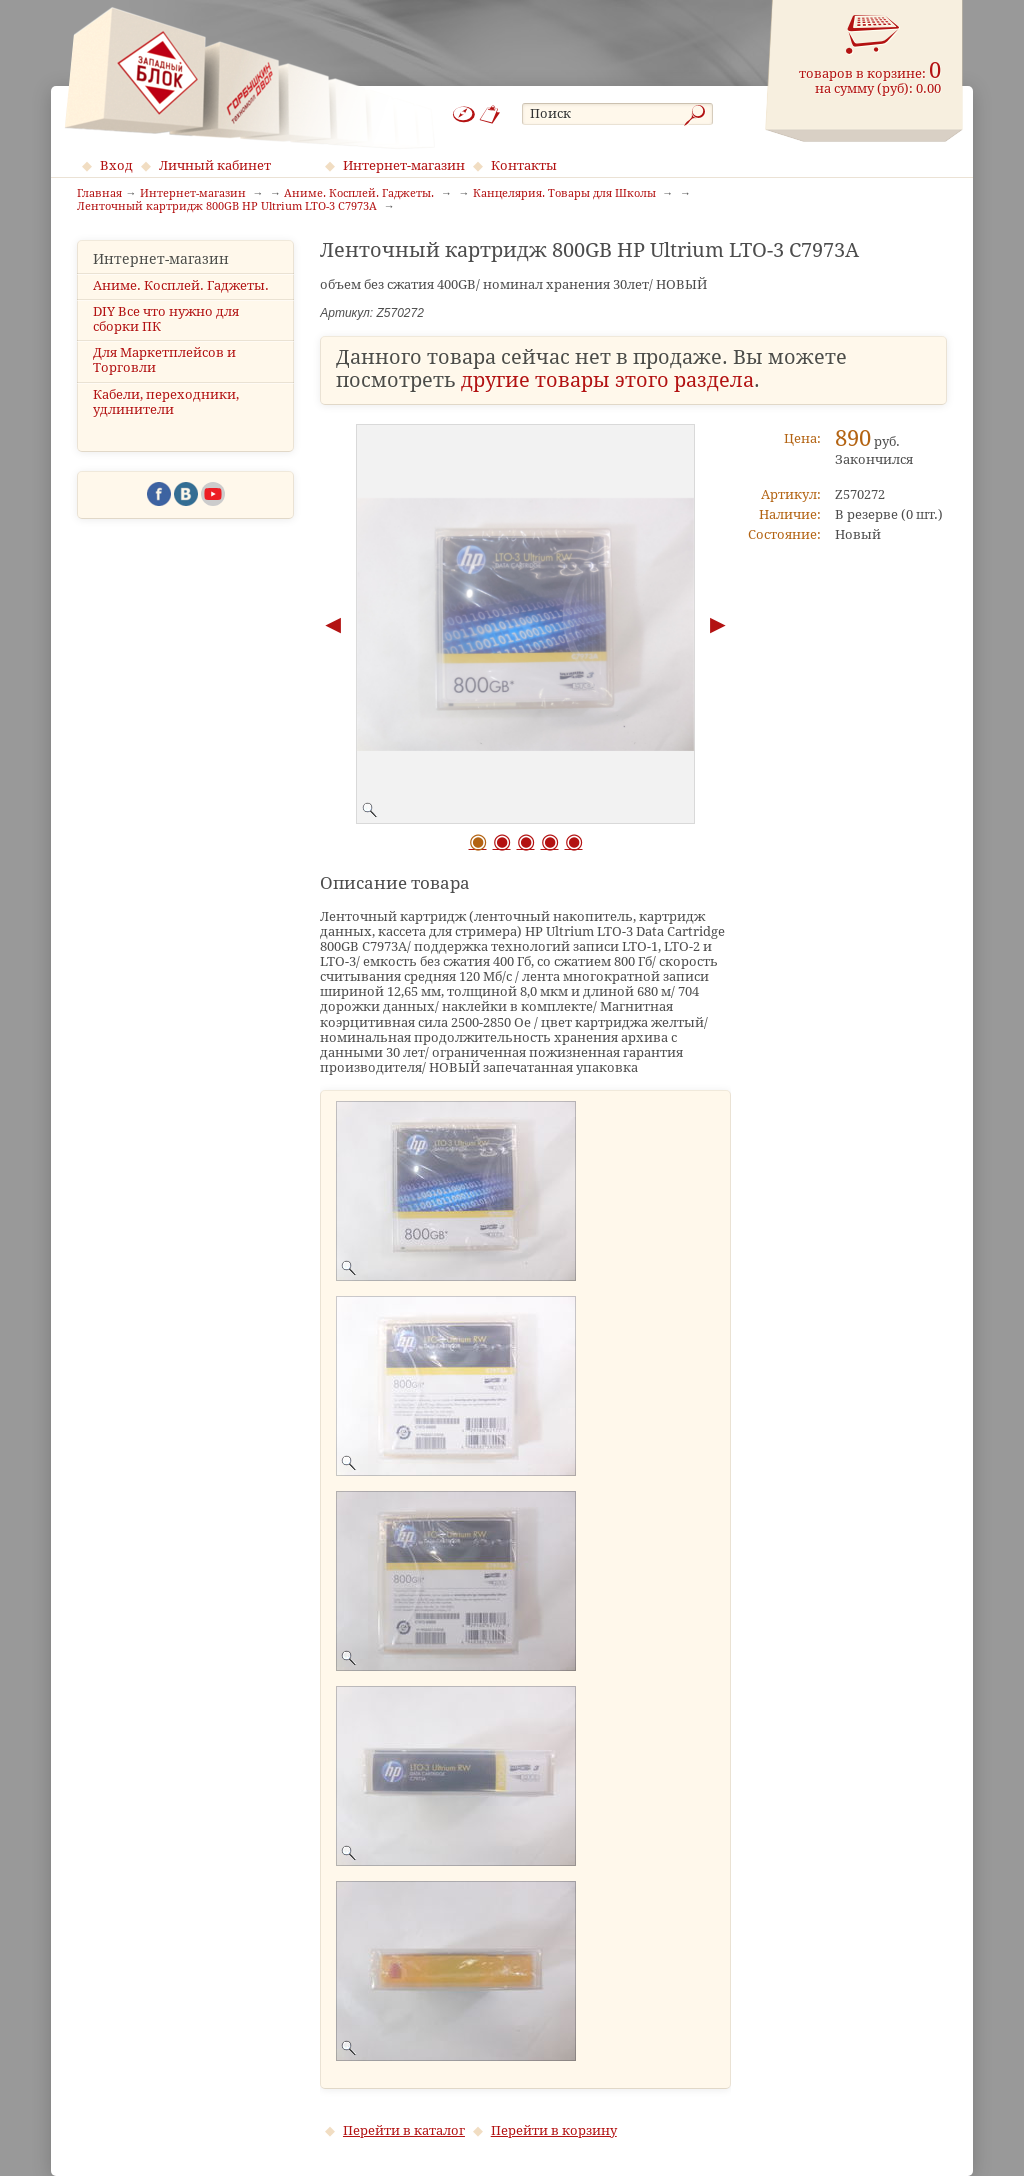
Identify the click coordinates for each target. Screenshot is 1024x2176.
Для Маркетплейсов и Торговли (164, 360)
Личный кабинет (215, 165)
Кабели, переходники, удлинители (166, 402)
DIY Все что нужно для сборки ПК (166, 319)
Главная (99, 194)
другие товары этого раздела (607, 380)
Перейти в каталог (404, 2130)
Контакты (524, 165)
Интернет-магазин (404, 165)
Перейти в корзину (554, 2130)
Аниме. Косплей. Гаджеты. (181, 285)
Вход (116, 165)
